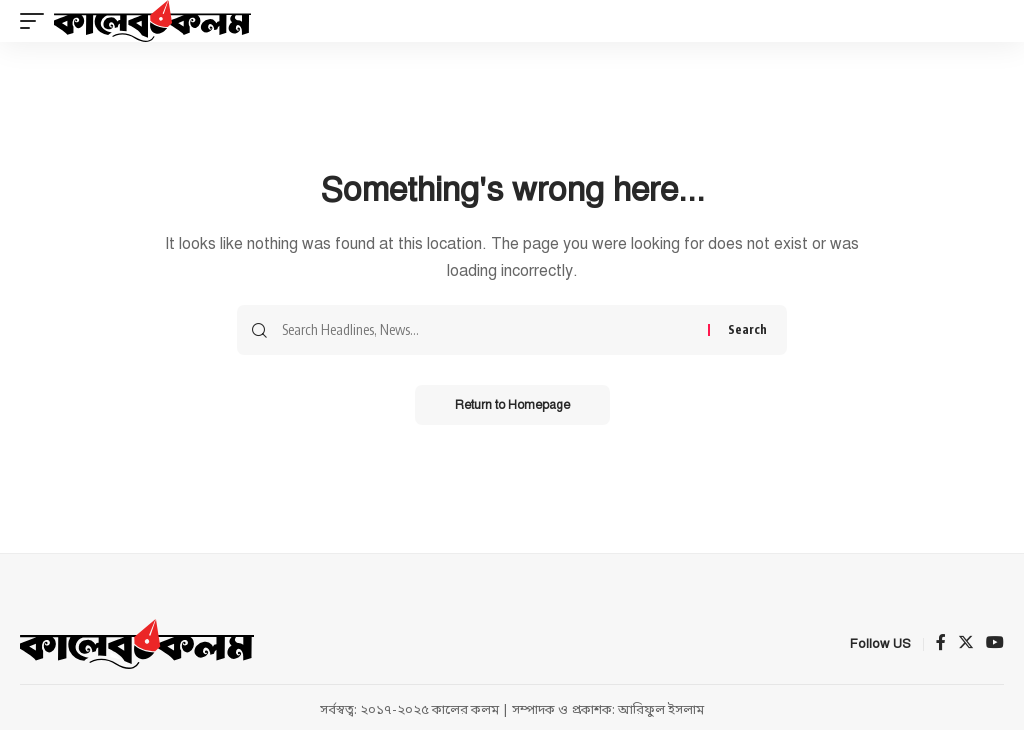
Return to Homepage (512, 405)
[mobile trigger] (37, 21)
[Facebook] (941, 644)
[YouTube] (995, 644)
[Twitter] (966, 644)
